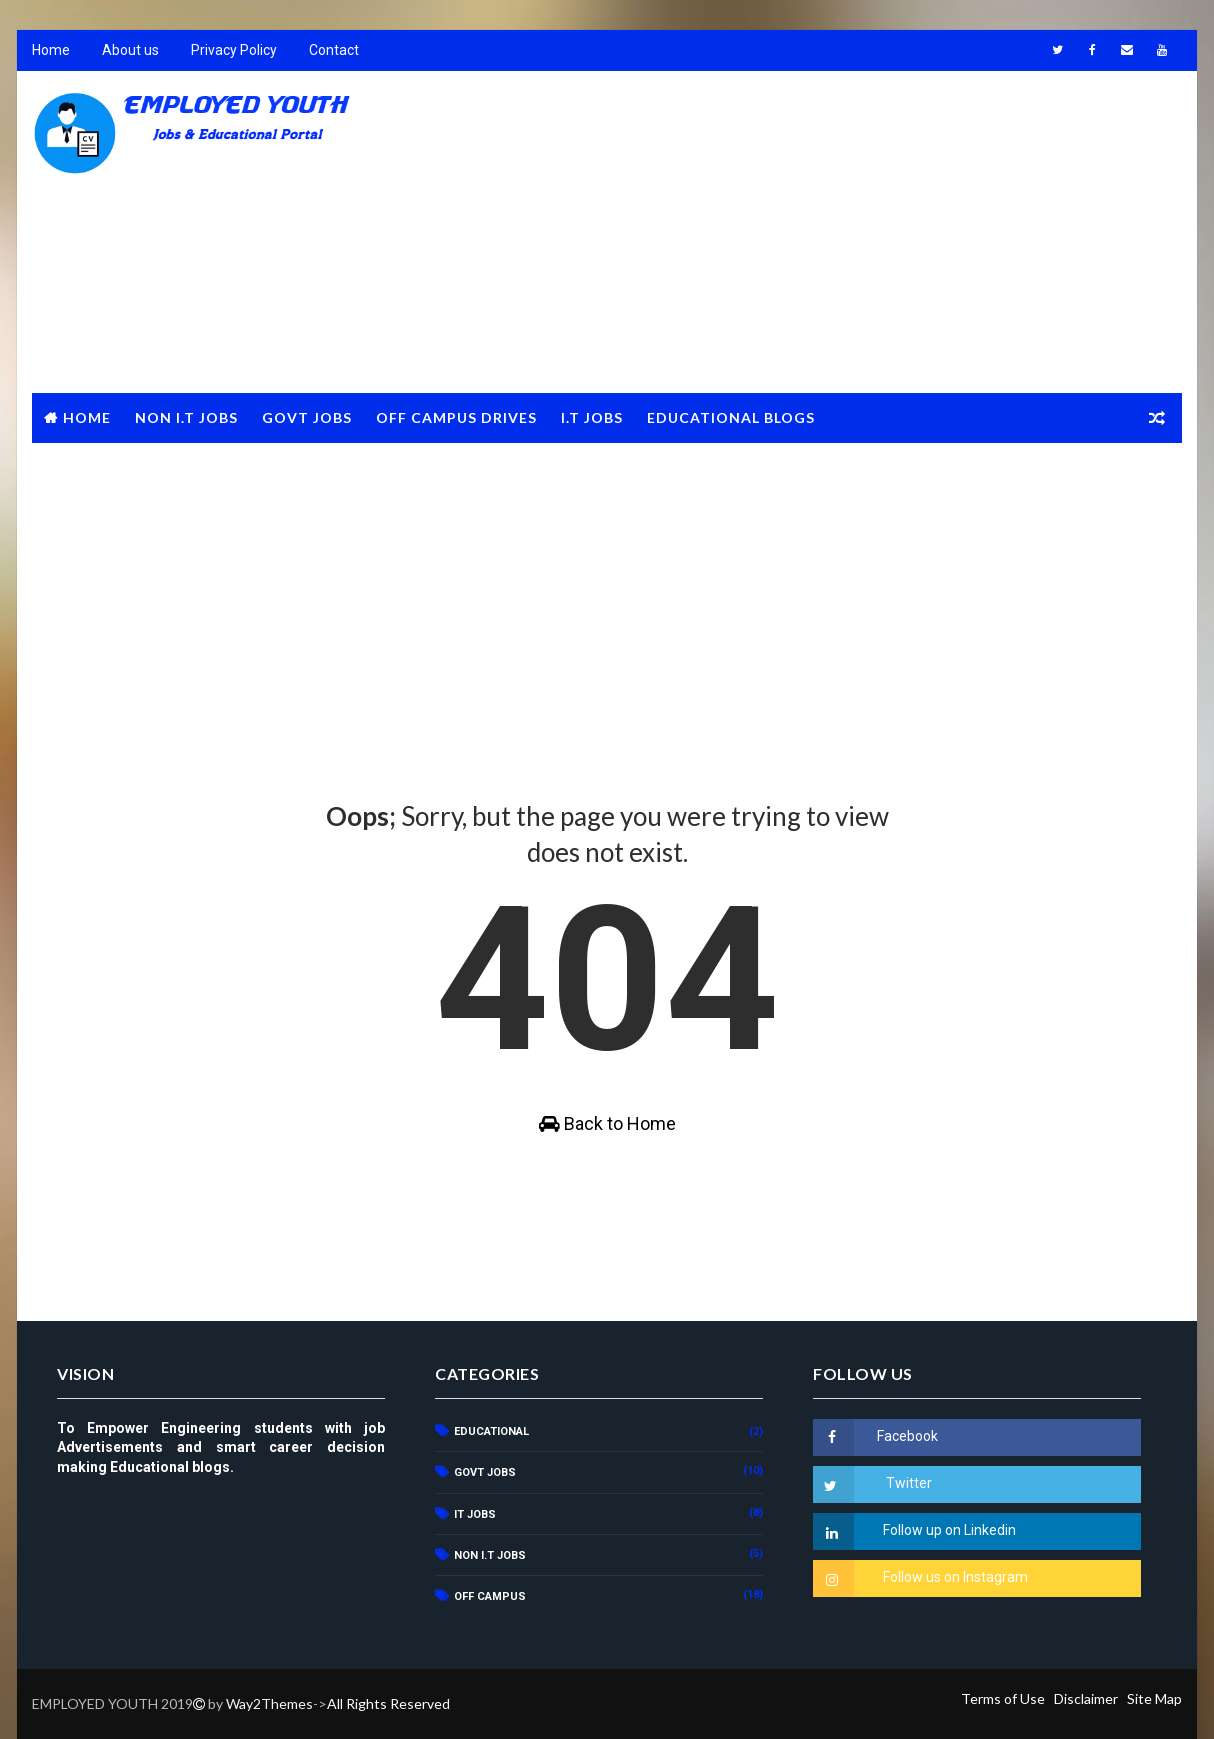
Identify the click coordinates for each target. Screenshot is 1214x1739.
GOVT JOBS (307, 417)
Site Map (1154, 1698)
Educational (491, 1431)
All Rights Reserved (388, 1703)
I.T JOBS (592, 417)
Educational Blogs (731, 417)
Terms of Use (1003, 1698)
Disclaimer (1086, 1698)
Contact (334, 50)
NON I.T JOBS (186, 417)
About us (130, 50)
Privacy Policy (234, 50)
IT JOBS (475, 1514)
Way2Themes (269, 1703)
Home (51, 50)
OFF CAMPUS (490, 1596)
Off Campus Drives (456, 417)
